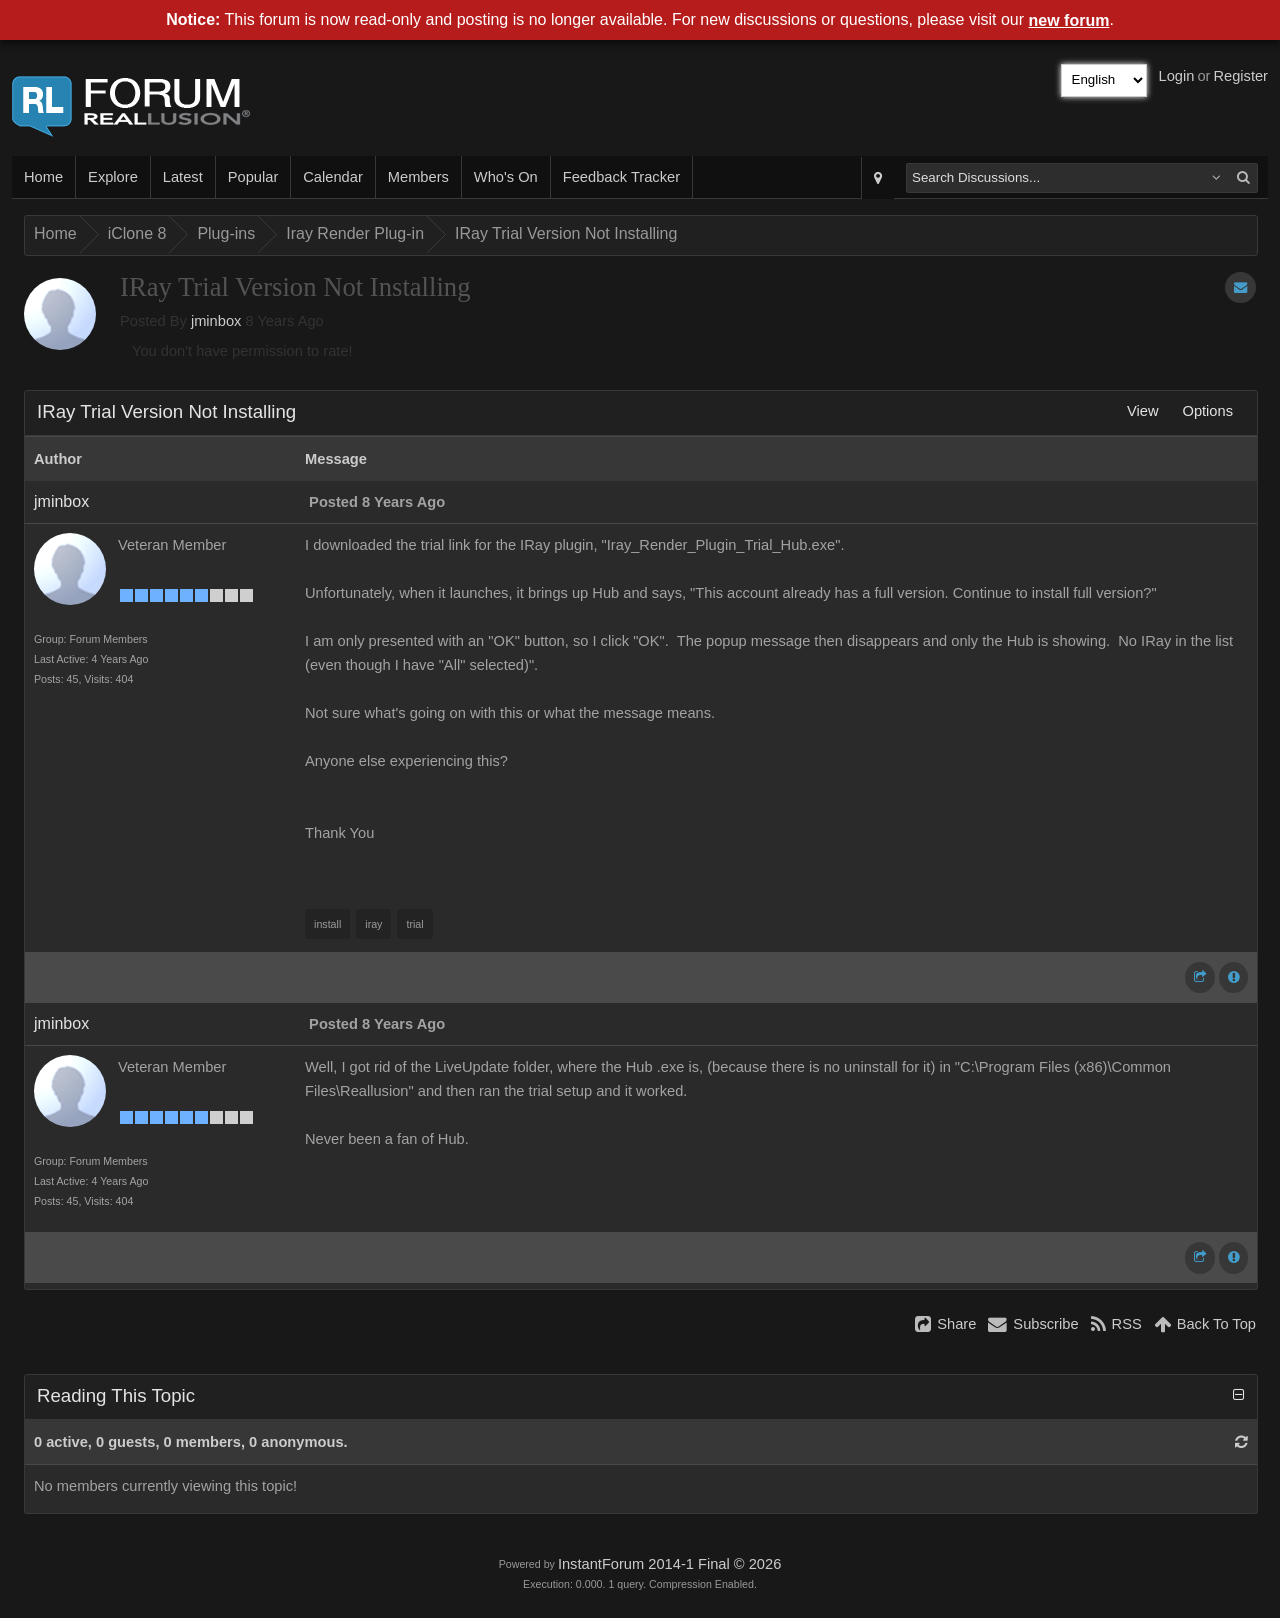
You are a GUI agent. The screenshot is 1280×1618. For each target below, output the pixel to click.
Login (1177, 76)
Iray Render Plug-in (355, 233)
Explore (113, 177)
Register (1240, 76)
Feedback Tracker (621, 177)
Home (43, 177)
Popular (253, 177)
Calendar (332, 177)
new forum (1069, 20)
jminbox (216, 321)
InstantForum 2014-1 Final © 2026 (669, 1564)
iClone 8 (137, 233)
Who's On (506, 177)
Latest (183, 177)
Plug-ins (226, 233)
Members (418, 177)
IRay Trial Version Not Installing (566, 233)
